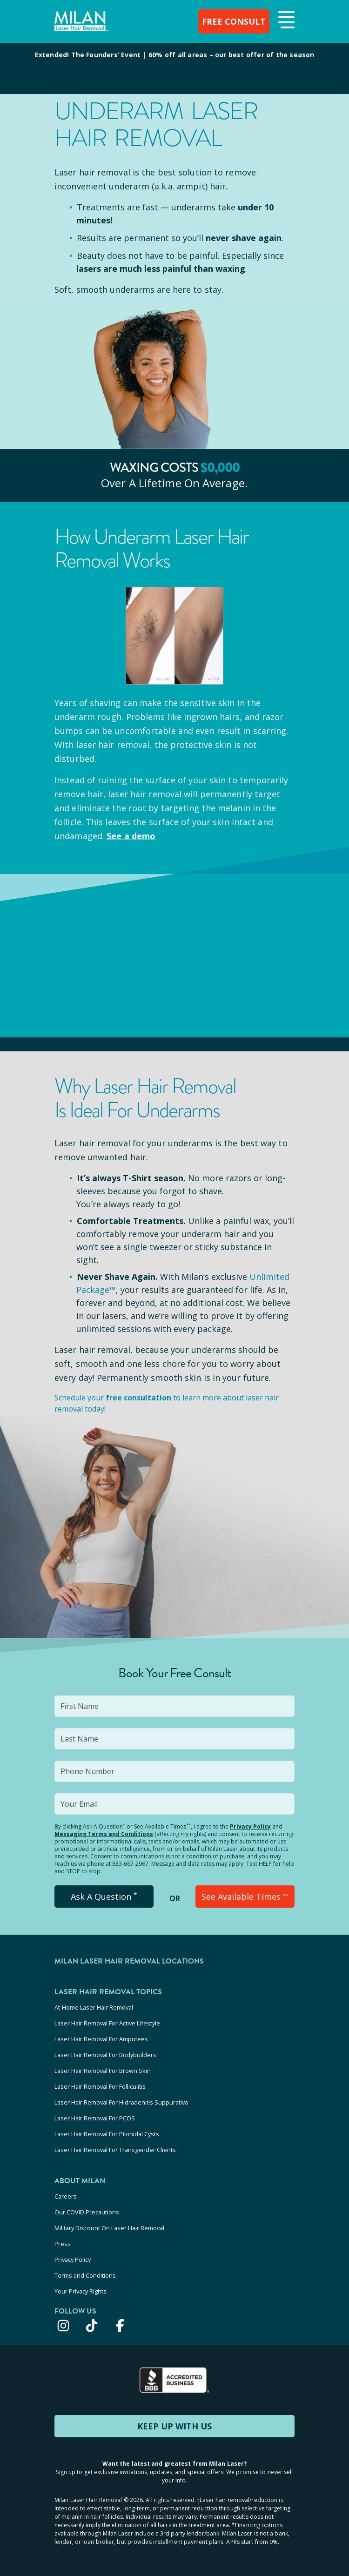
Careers (65, 2196)
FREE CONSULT (234, 21)
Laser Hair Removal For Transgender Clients (115, 2150)
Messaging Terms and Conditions (103, 1834)
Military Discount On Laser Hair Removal (109, 2228)
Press (62, 2244)
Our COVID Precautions (86, 2212)
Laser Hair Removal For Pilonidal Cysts (106, 2134)
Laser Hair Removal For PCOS (94, 2118)
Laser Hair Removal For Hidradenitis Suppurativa (121, 2102)
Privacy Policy (250, 1826)
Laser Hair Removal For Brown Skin (102, 2070)
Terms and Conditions (85, 2275)
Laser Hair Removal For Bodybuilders (105, 2055)
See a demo (131, 835)
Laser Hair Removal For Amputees (101, 2039)
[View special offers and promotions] (174, 68)
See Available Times (245, 1896)
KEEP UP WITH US (174, 2426)
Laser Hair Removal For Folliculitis (100, 2086)
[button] (285, 20)
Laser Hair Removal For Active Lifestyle (107, 2023)
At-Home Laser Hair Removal (93, 2007)
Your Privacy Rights (80, 2291)
